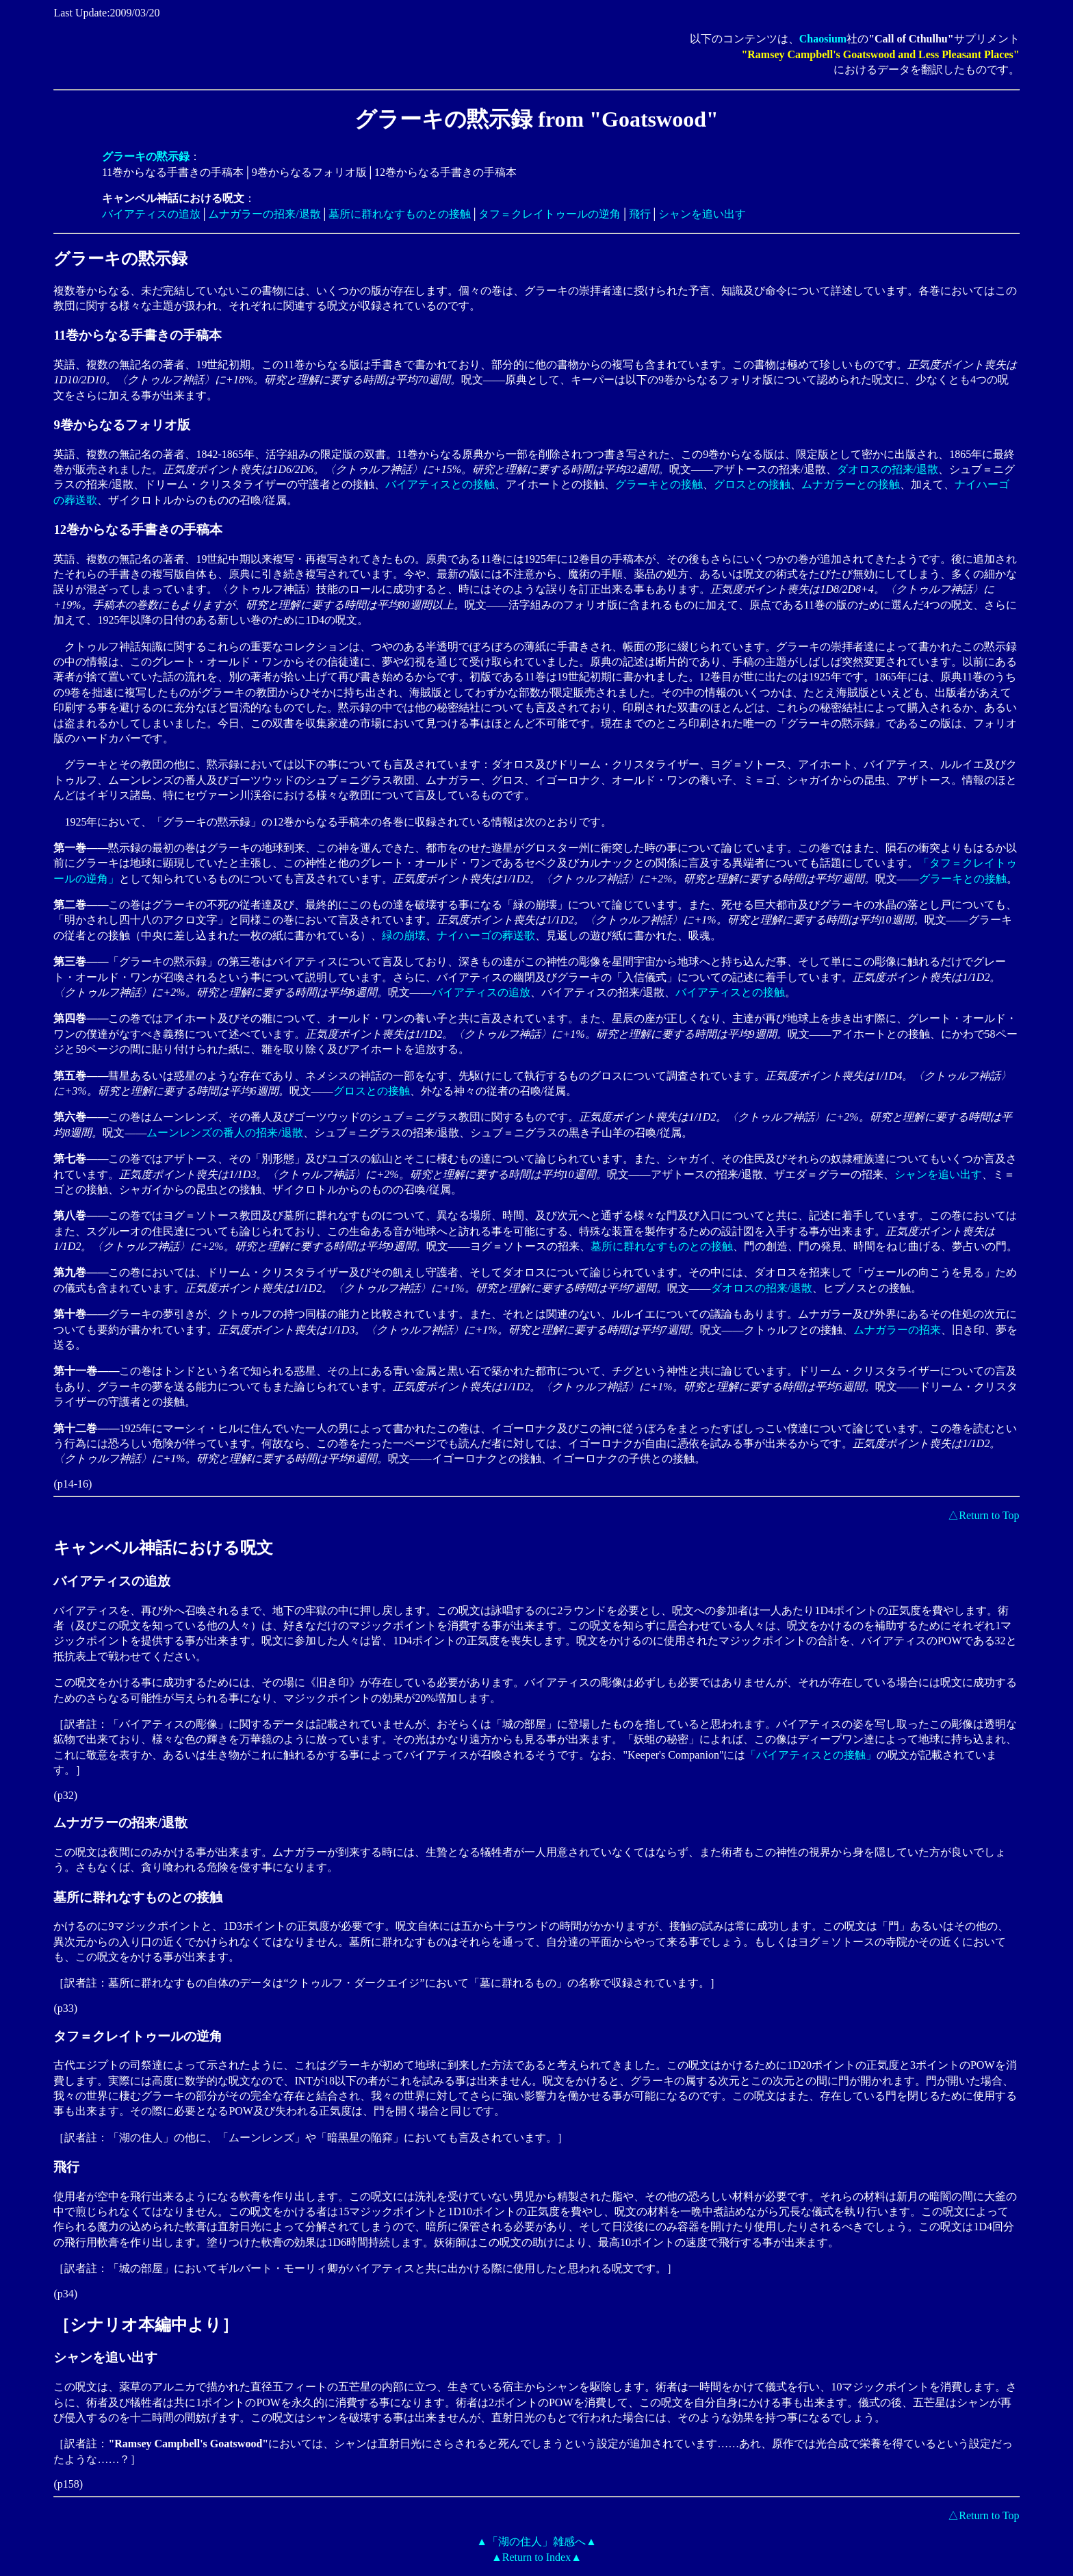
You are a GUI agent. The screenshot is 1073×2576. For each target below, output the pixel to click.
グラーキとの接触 (659, 484)
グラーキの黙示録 (120, 259)
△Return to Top (983, 1515)
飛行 (640, 214)
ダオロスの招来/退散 (887, 469)
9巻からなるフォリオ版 (121, 425)
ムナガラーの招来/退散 (264, 214)
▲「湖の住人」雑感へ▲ (536, 2541)
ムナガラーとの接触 (850, 484)
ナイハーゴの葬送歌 (486, 935)
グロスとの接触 (752, 484)
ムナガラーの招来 (897, 1330)
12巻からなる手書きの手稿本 (137, 529)
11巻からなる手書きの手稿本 (137, 335)
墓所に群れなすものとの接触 (399, 214)
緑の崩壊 (404, 935)
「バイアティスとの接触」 (811, 1755)
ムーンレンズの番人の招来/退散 (224, 1132)
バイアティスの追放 (151, 214)
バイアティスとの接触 (440, 484)
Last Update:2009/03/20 (106, 12)
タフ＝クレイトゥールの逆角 (549, 214)
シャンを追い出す (702, 214)
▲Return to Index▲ (536, 2557)
